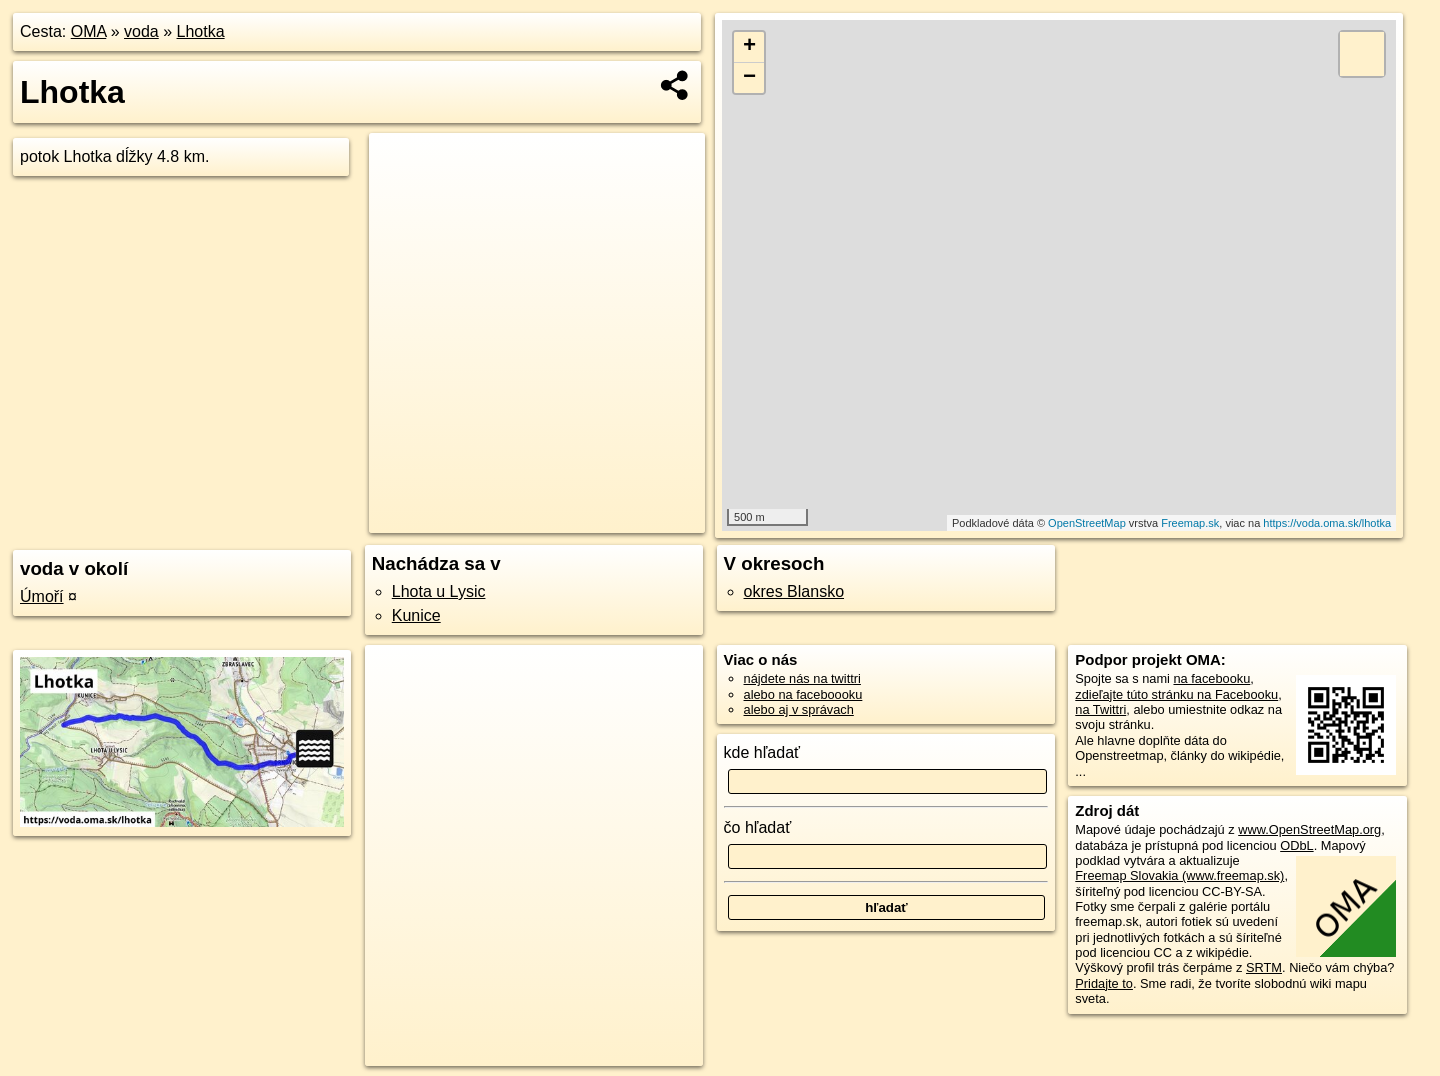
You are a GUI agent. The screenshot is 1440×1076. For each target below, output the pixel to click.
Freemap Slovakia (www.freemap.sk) (1179, 875)
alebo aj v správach (799, 709)
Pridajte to (1104, 983)
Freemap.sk (1190, 523)
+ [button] (749, 47)
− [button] (749, 78)
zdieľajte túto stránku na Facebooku (1176, 694)
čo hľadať (758, 827)
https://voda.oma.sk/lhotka (1327, 523)
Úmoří (42, 596)
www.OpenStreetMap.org (1309, 829)
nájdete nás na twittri (802, 678)
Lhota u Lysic (439, 591)
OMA (89, 31)
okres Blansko (794, 591)
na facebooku (1211, 678)
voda (141, 31)
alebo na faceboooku (803, 694)
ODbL (1296, 845)
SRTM (1264, 967)
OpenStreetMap (1087, 523)
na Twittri (1100, 709)
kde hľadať (762, 752)
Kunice (416, 615)
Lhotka (201, 31)
